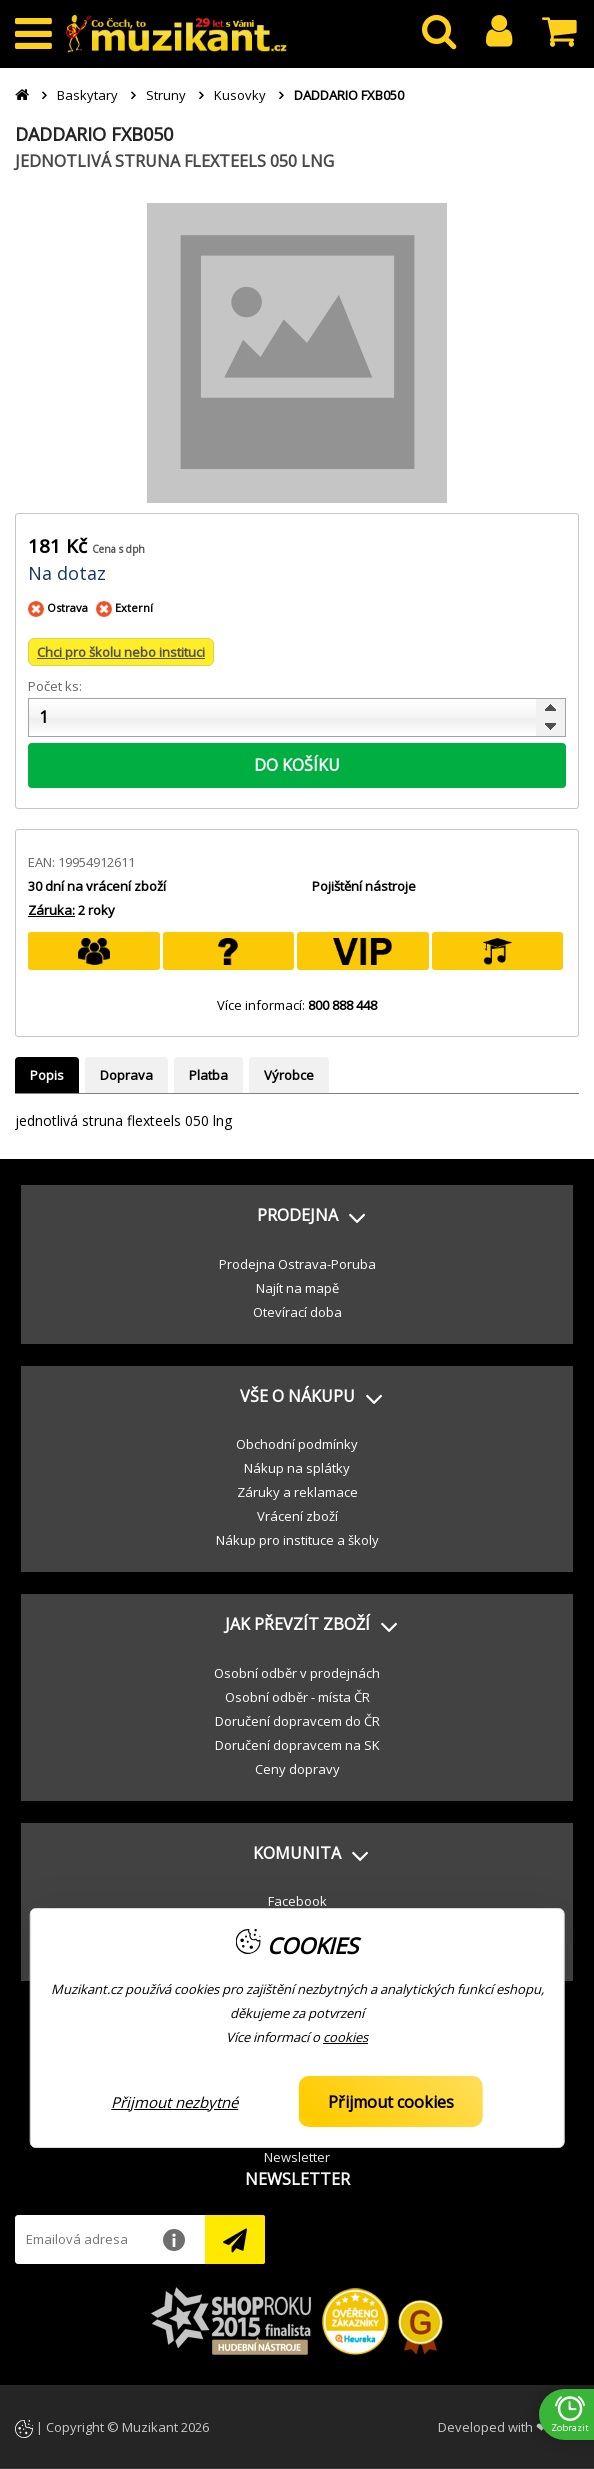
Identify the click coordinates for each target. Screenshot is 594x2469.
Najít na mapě (297, 1288)
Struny (166, 95)
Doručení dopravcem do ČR (297, 1721)
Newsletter (297, 2157)
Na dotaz (67, 573)
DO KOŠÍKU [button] (297, 765)
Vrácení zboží (297, 1516)
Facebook (297, 1901)
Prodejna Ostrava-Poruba (297, 1264)
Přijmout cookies (391, 2102)
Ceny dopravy (297, 1769)
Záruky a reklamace (297, 1492)
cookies (345, 2037)
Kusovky (240, 95)
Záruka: (51, 910)
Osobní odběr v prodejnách (297, 1673)
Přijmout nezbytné (174, 2102)
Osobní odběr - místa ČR (297, 1697)
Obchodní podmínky (297, 1444)
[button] (297, 1216)
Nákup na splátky (297, 1468)
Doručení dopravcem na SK (297, 1745)
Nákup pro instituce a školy (297, 1540)
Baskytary (87, 95)
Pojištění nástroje (364, 886)
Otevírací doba (297, 1312)
